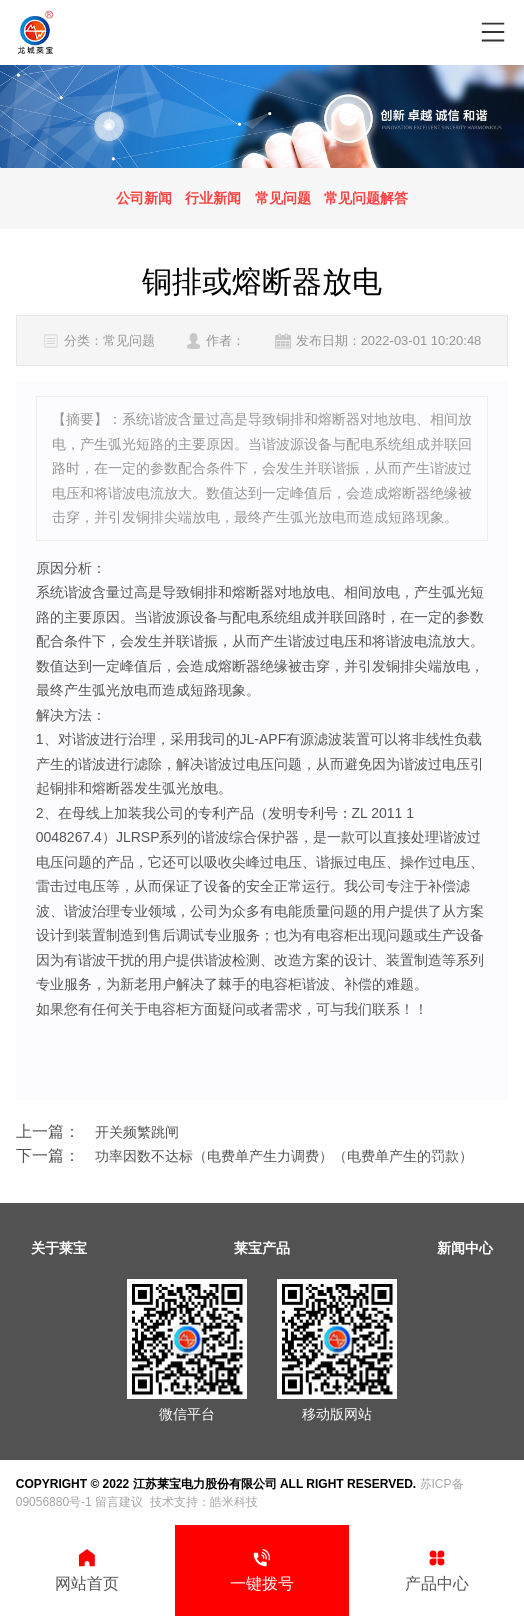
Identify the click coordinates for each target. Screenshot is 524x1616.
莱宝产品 (262, 1248)
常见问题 (283, 198)
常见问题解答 (366, 198)
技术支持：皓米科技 (204, 1502)
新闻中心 (465, 1248)
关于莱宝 (59, 1248)
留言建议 (119, 1502)
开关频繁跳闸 (137, 1132)
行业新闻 (213, 198)
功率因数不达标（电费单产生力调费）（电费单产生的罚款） (284, 1156)
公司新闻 (144, 198)
